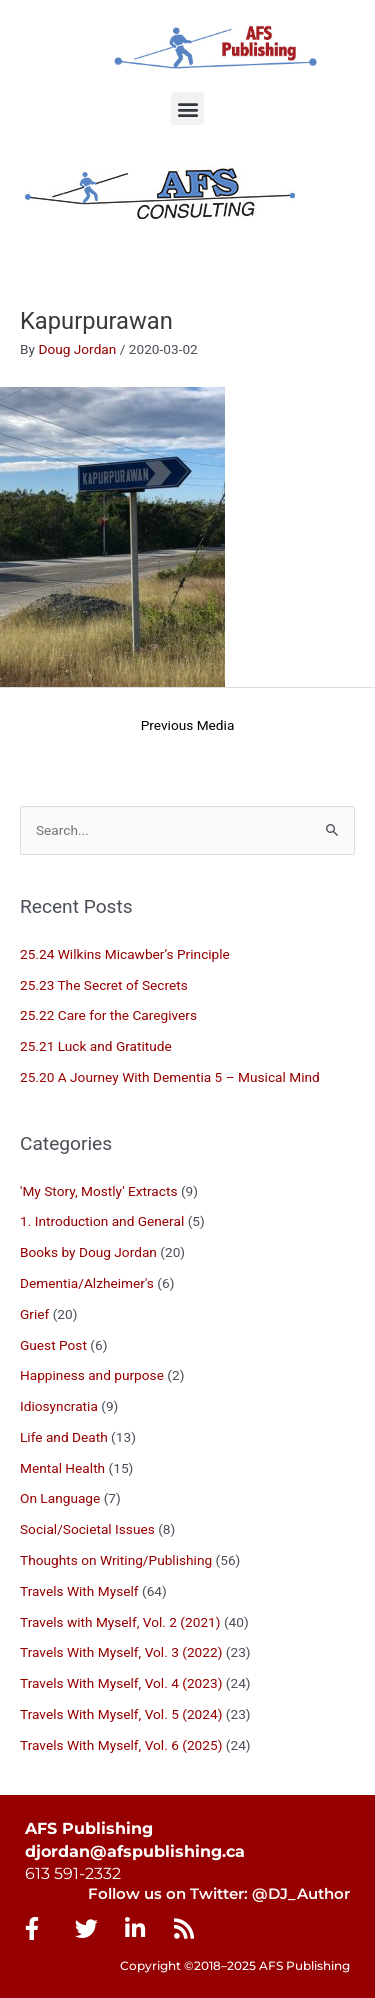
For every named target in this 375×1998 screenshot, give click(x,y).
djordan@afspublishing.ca (135, 1851)
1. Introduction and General (102, 1221)
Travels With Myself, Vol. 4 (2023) (121, 1683)
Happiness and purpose (92, 1375)
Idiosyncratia (59, 1406)
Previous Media (188, 725)
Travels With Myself (79, 1591)
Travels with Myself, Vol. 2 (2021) (120, 1622)
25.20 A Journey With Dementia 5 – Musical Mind (170, 1077)
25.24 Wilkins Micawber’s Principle (125, 954)
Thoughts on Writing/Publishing (116, 1560)
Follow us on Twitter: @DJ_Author (219, 1894)
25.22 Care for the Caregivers (110, 1015)
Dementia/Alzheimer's (87, 1283)
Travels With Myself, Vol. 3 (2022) (121, 1652)
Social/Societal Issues (87, 1529)
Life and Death (64, 1437)
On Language (60, 1498)
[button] (187, 108)
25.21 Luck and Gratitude (96, 1046)
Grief (34, 1314)
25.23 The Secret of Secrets (104, 985)
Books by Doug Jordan (88, 1252)
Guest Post (53, 1345)
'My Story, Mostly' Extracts (98, 1191)
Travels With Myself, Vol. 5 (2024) (121, 1714)
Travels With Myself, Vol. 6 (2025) (121, 1745)
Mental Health (62, 1468)
